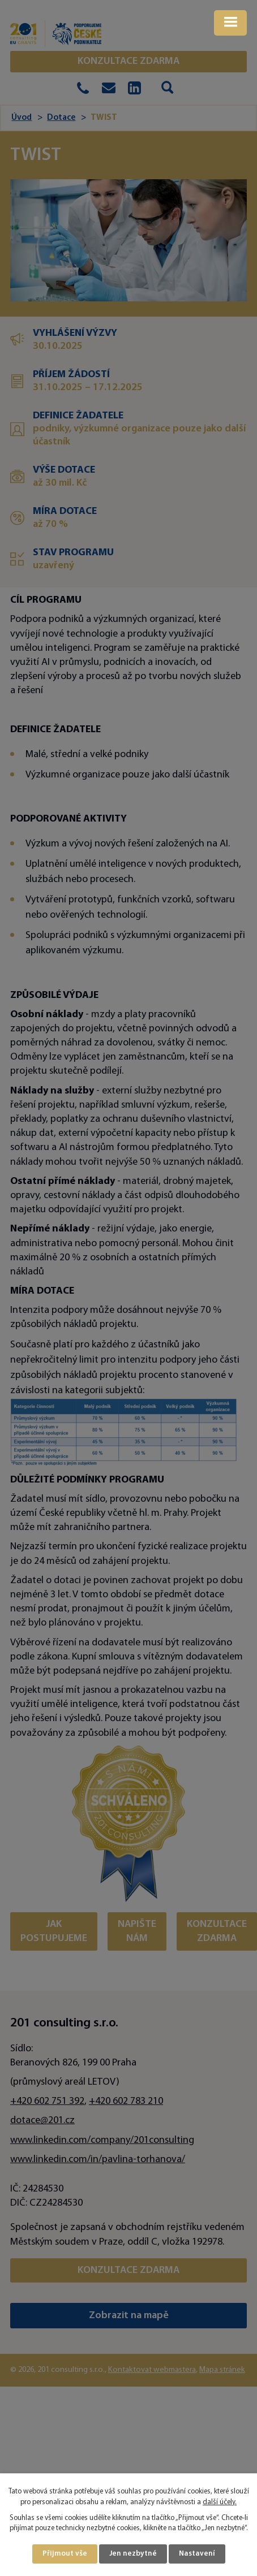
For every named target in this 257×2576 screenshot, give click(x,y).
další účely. (220, 2502)
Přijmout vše (64, 2553)
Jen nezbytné (133, 2553)
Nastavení (197, 2553)
